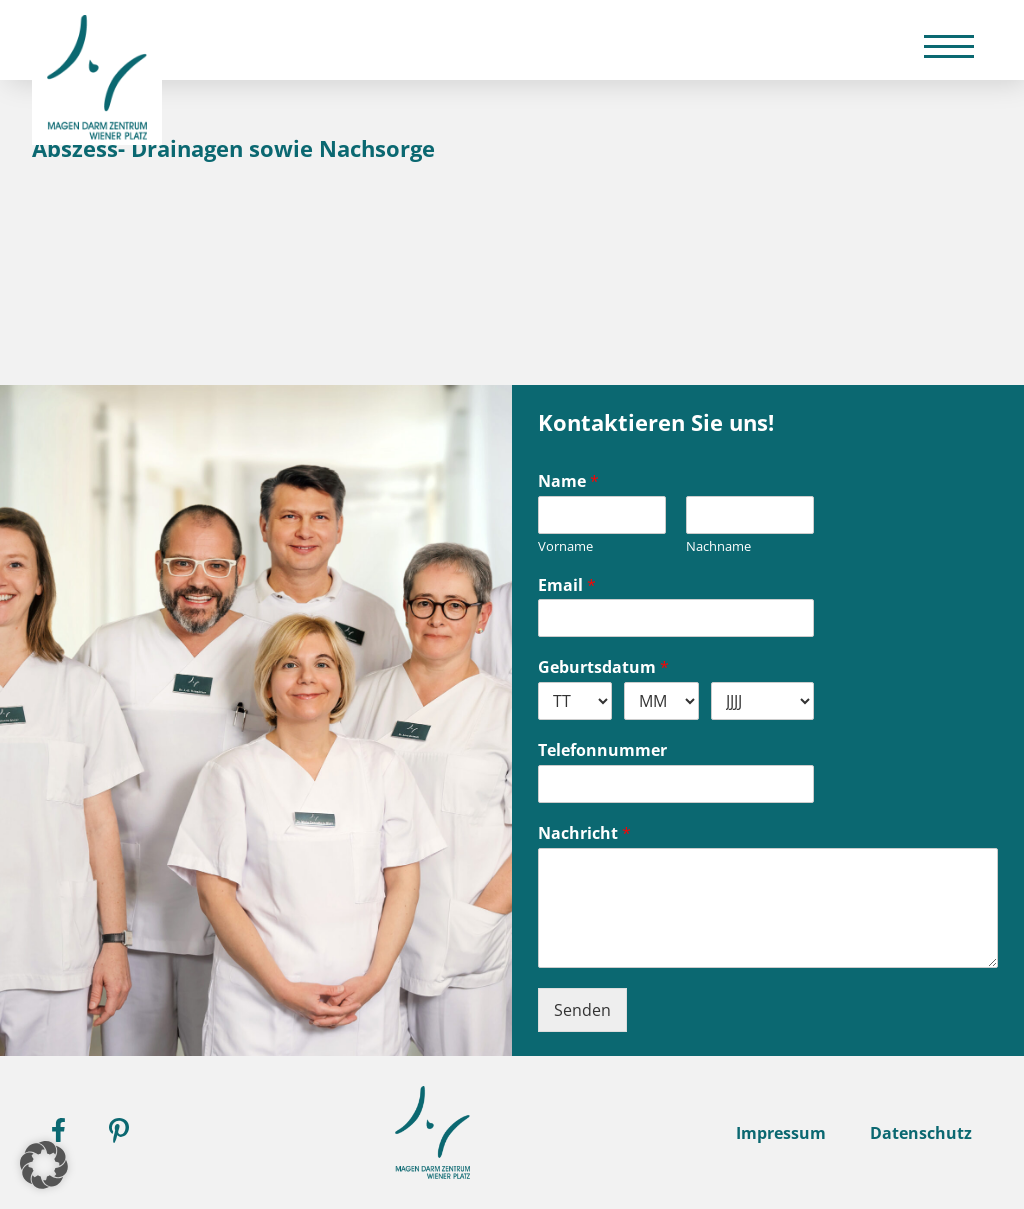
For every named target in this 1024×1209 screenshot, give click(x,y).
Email (567, 585)
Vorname (565, 546)
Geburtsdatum (603, 667)
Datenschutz (921, 1133)
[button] (44, 1165)
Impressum (781, 1133)
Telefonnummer (602, 750)
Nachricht (584, 833)
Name (568, 481)
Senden (582, 1010)
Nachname (718, 546)
